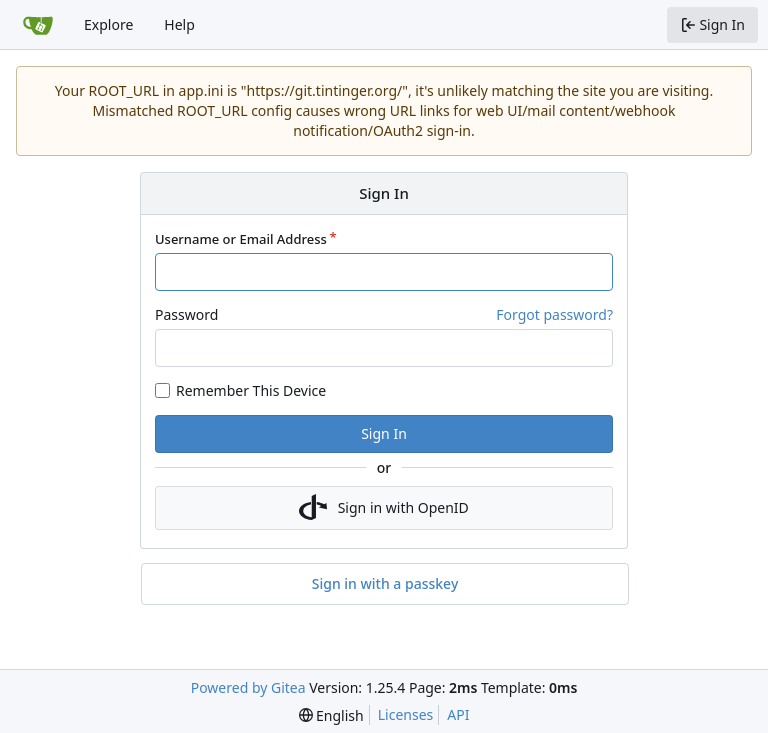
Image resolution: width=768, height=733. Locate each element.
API (458, 714)
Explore (108, 24)
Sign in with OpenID (384, 508)
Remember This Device (251, 390)
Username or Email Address (241, 239)
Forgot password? (554, 314)
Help (179, 24)
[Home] (38, 25)
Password (186, 314)
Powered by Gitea (248, 687)
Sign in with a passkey (385, 584)
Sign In (384, 433)
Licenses (406, 714)
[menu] (331, 715)
